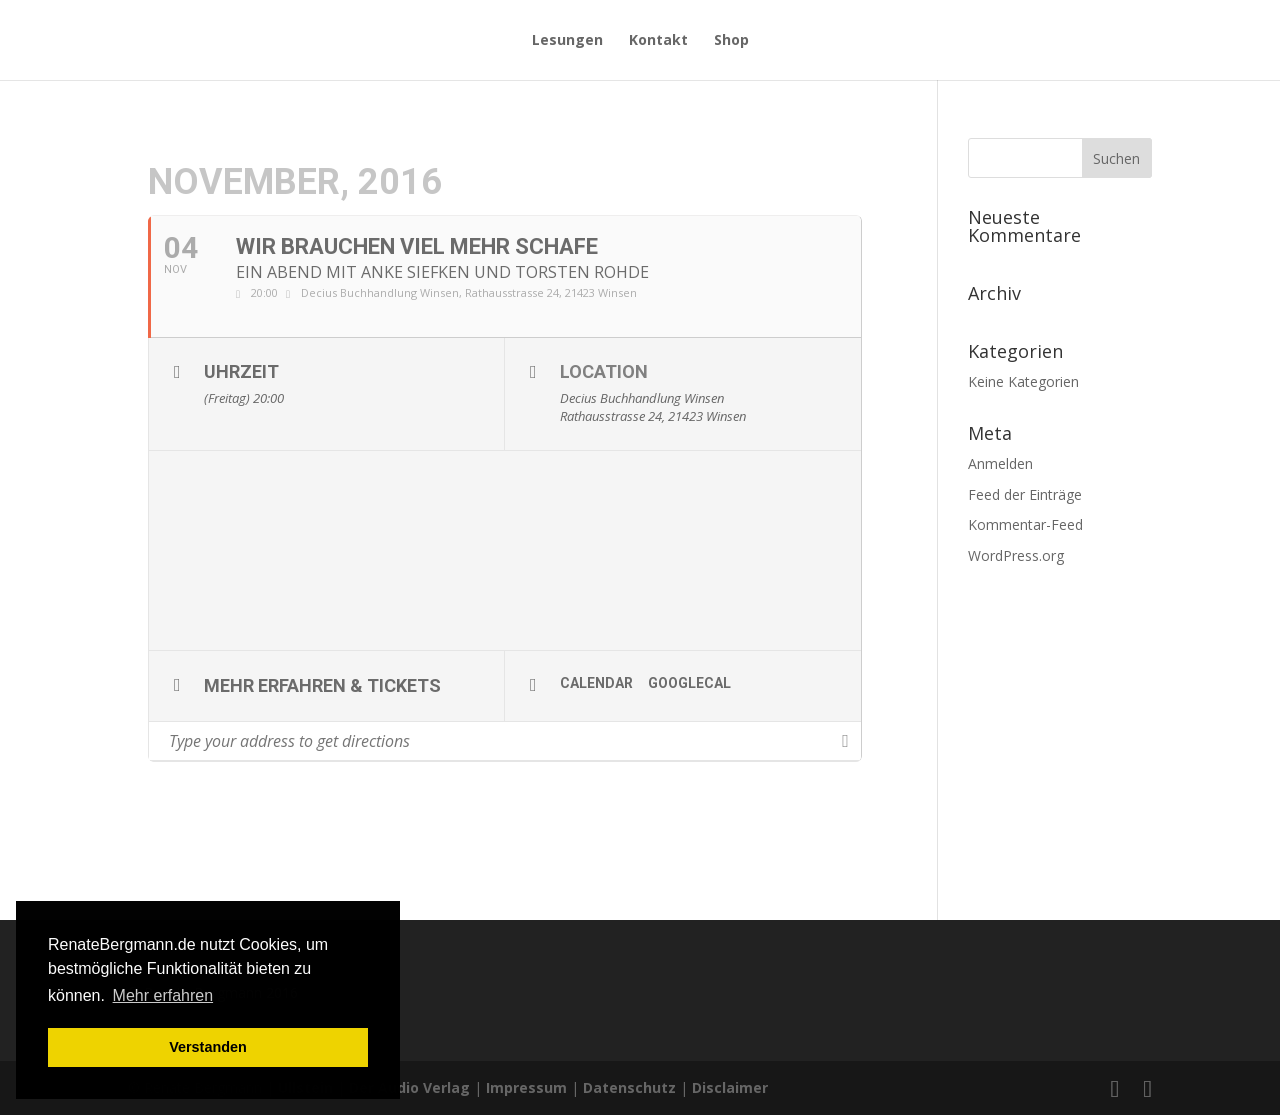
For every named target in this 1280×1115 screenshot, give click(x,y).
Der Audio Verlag (409, 1087)
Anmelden (1000, 463)
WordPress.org (1016, 555)
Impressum (526, 1087)
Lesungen (567, 41)
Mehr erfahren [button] (163, 995)
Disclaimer (730, 1087)
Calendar (596, 683)
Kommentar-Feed (1025, 524)
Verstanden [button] (208, 1047)
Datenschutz (629, 1087)
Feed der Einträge (1025, 494)
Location (604, 371)
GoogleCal (689, 683)
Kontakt (658, 41)
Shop (731, 41)
